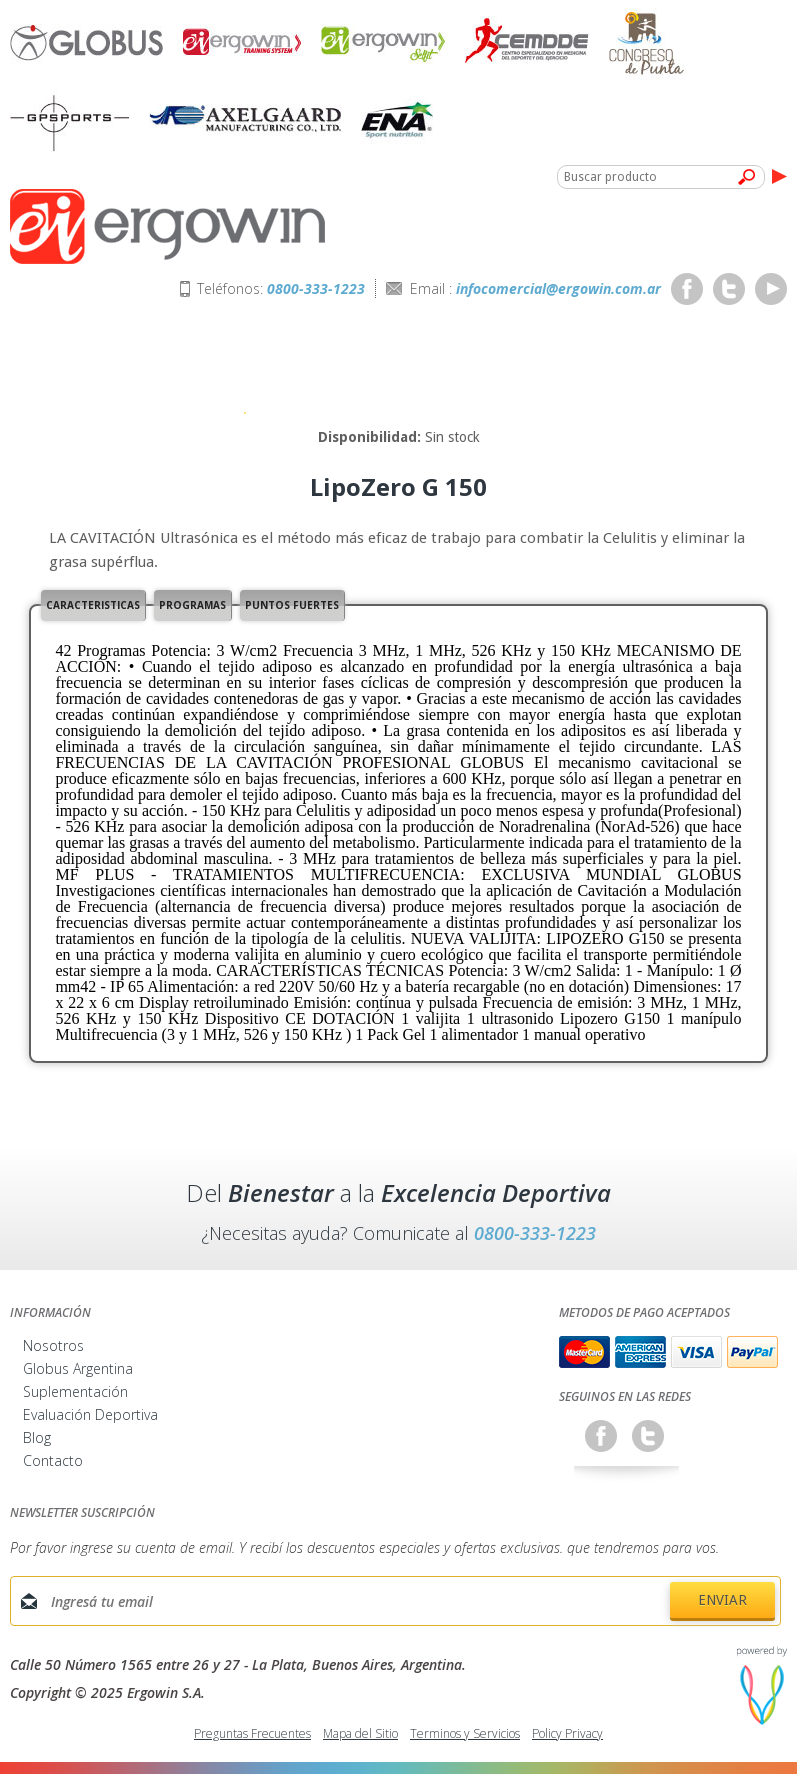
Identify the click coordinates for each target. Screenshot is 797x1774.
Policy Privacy (567, 1733)
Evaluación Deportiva (90, 1414)
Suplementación (75, 1391)
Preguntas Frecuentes (252, 1733)
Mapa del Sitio (360, 1733)
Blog (37, 1437)
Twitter (729, 289)
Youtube (771, 289)
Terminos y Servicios (465, 1733)
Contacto (53, 1460)
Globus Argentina (78, 1368)
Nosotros (53, 1345)
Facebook (687, 289)
